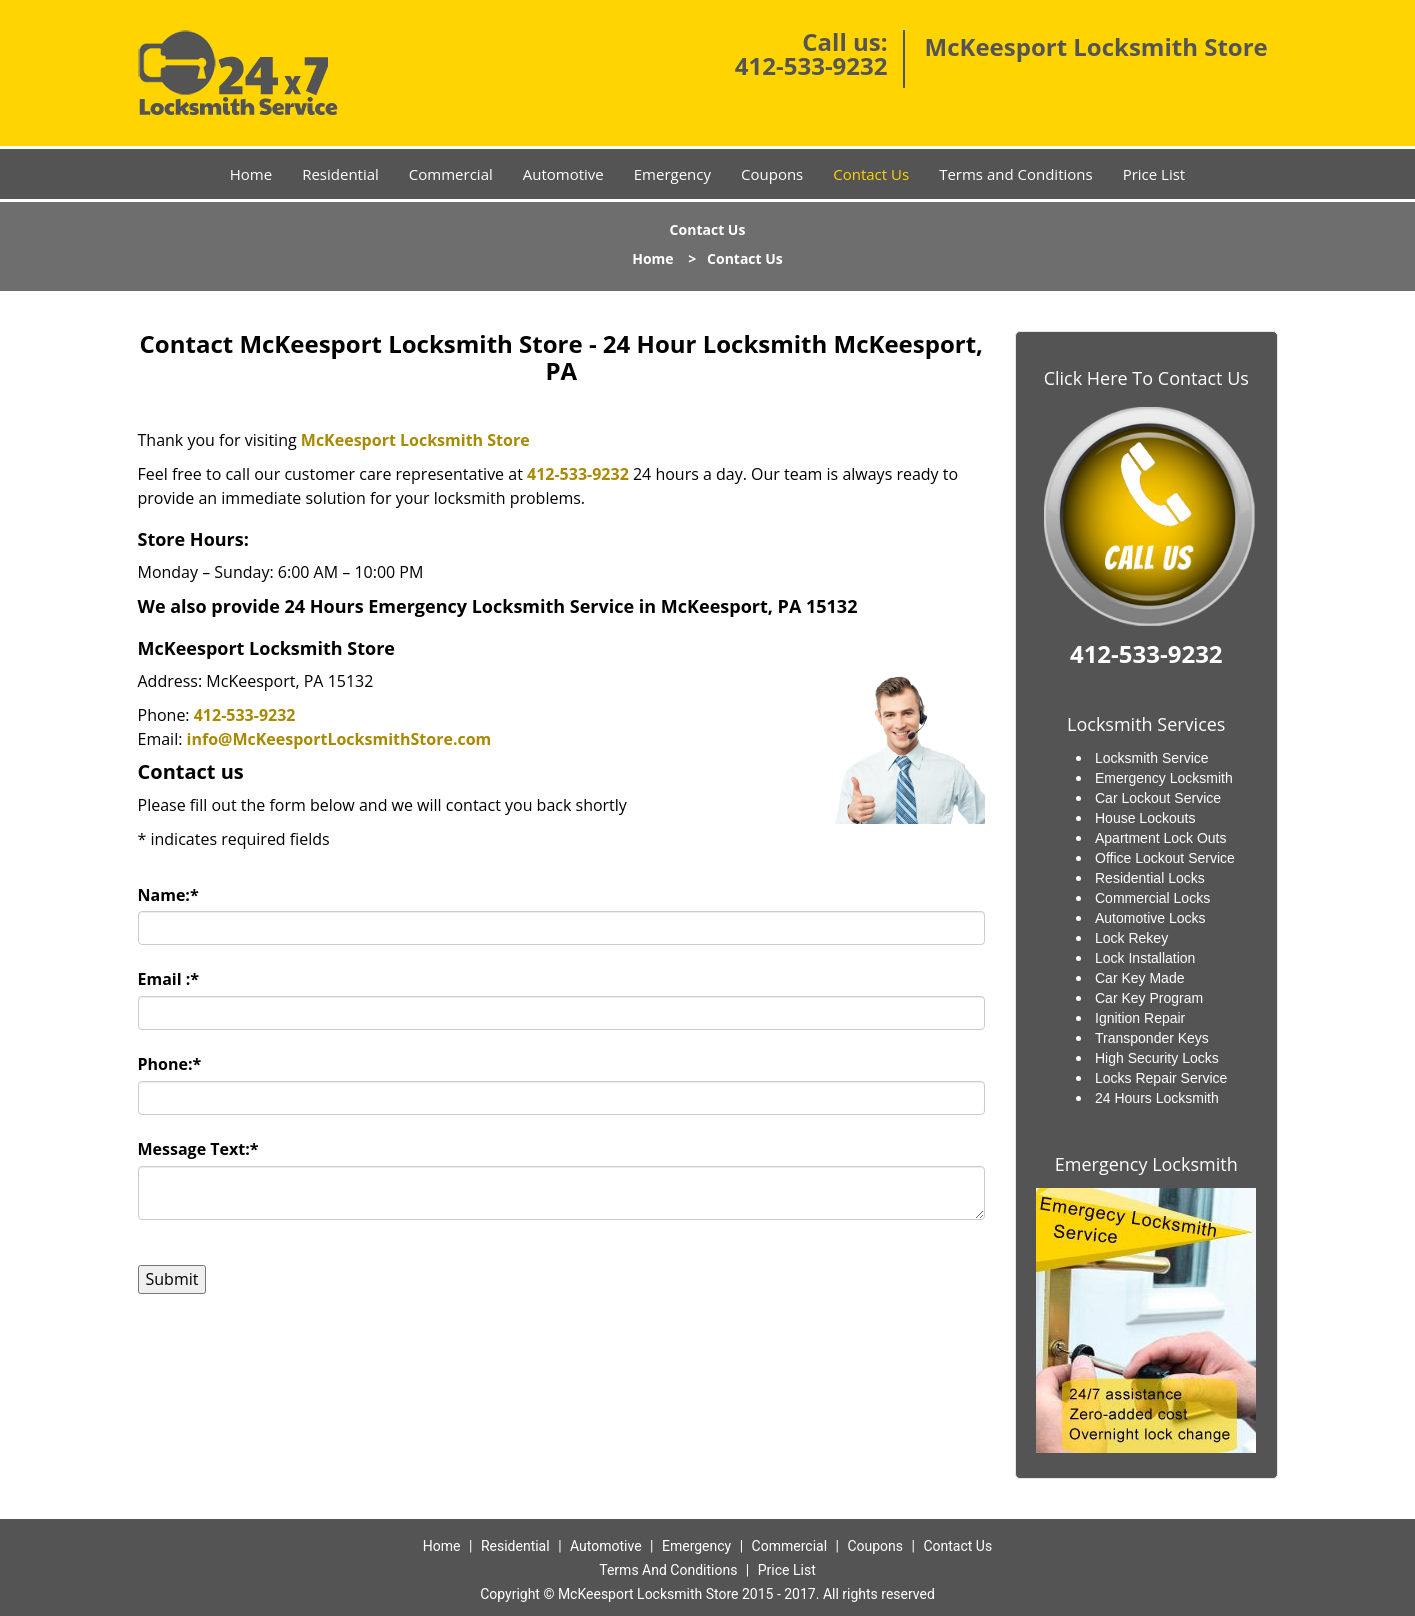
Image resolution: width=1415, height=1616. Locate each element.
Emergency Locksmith (1146, 1164)
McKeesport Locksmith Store (415, 440)
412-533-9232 (811, 65)
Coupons (772, 174)
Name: (168, 895)
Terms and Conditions (1016, 174)
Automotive (563, 174)
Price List (1154, 174)
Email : (169, 979)
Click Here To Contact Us (1146, 378)
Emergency (672, 174)
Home (251, 174)
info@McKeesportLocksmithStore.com (339, 739)
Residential (340, 174)
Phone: (170, 1064)
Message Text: (198, 1149)
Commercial (451, 174)
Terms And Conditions (668, 1570)
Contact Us (871, 174)
